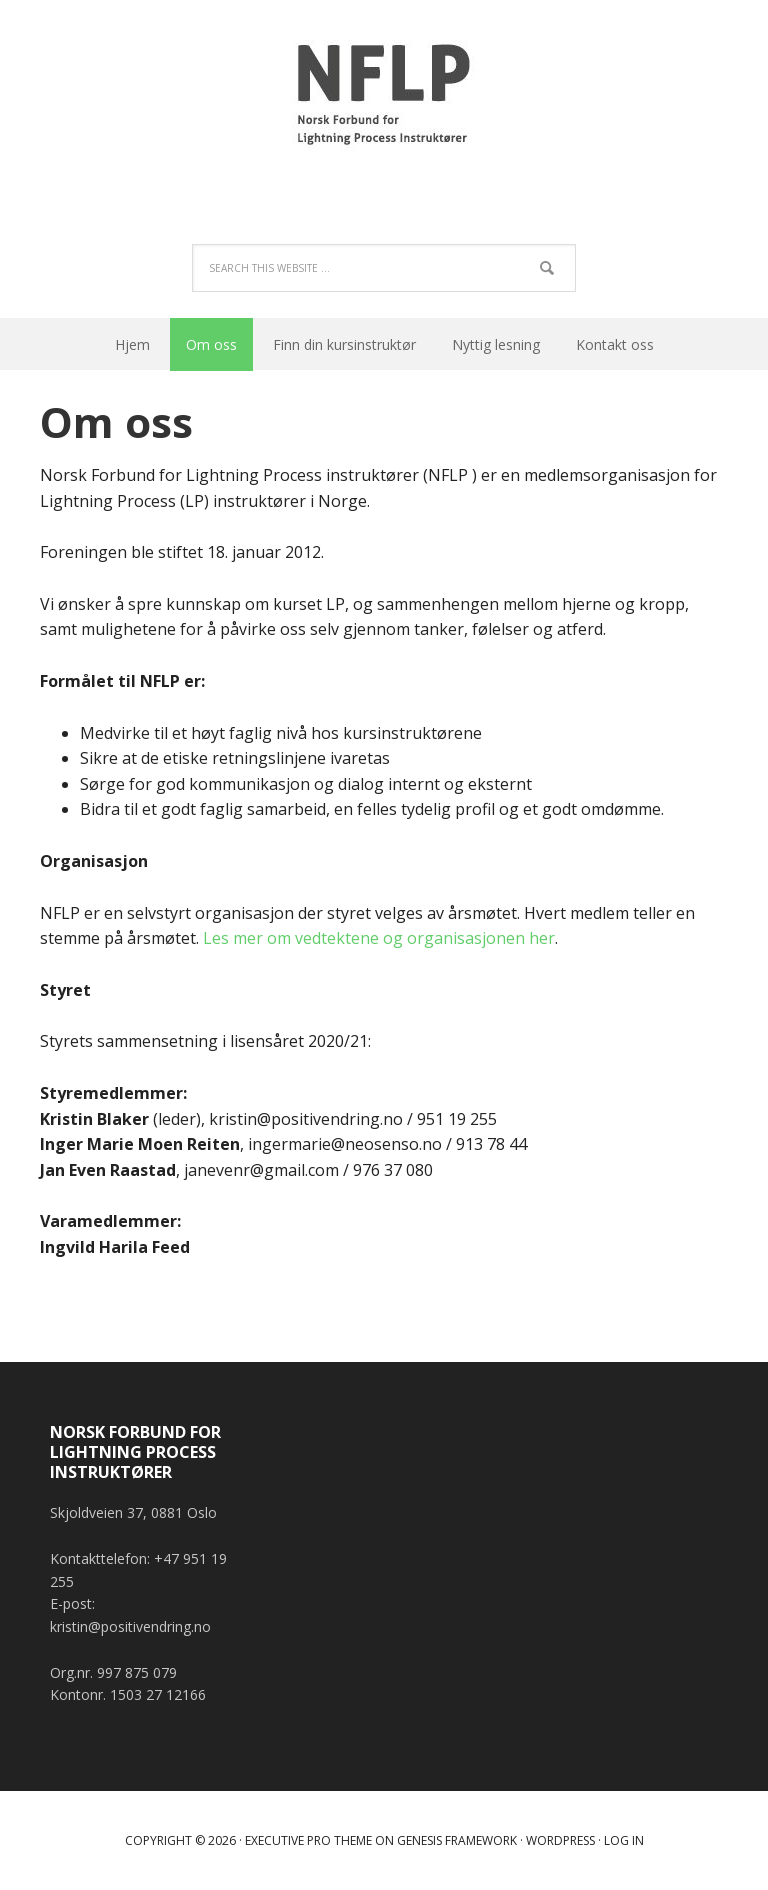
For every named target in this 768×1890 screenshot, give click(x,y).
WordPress (560, 1840)
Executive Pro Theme (308, 1840)
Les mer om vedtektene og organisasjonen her (379, 938)
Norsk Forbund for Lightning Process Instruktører (384, 100)
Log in (624, 1840)
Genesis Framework (457, 1840)
